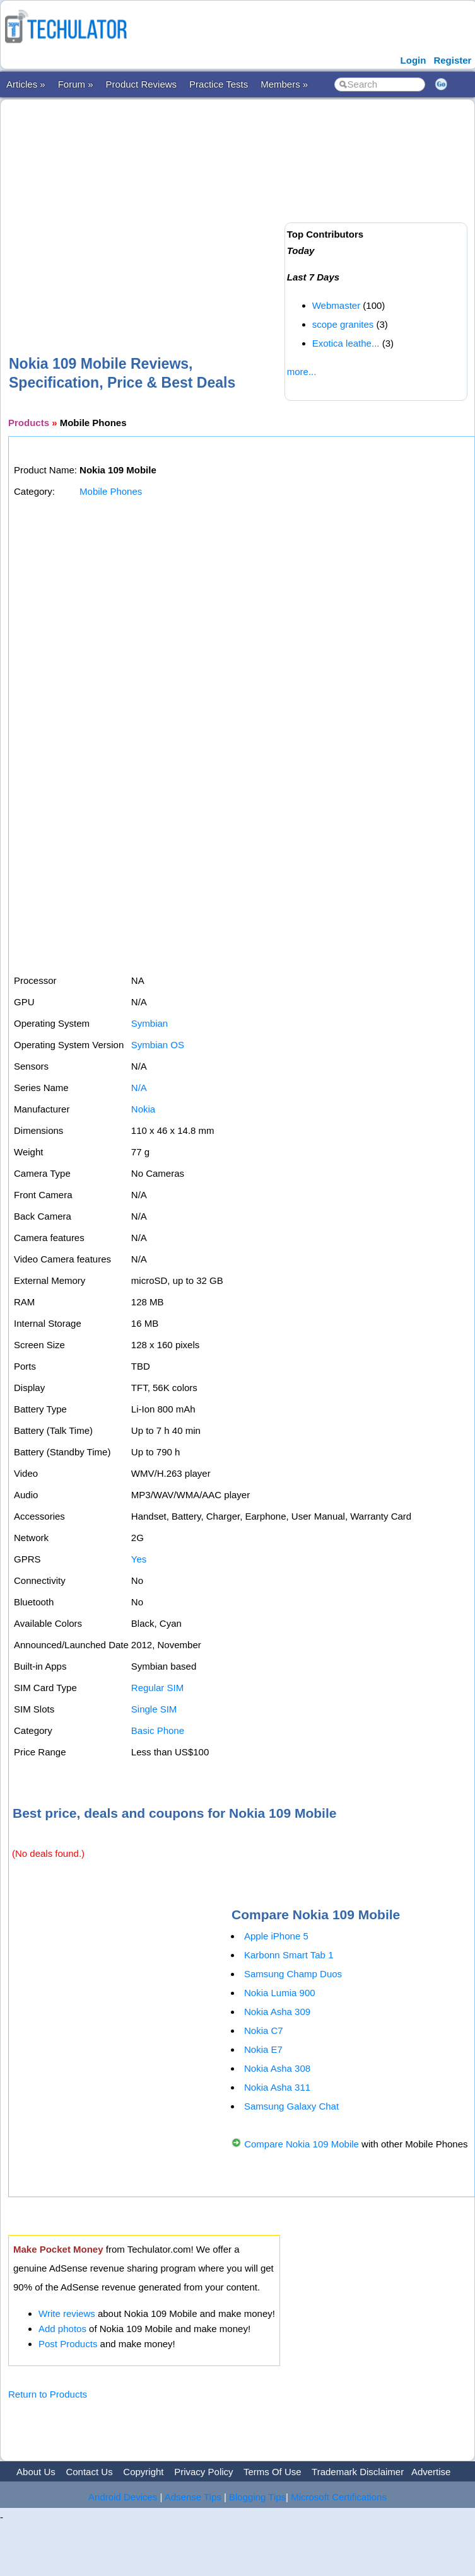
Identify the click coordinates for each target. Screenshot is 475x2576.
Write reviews (66, 2313)
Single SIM (154, 1709)
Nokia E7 (263, 2049)
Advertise (431, 2471)
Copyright (143, 2471)
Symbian (149, 1023)
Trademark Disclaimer (358, 2471)
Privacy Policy (203, 2471)
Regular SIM (157, 1687)
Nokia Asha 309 (277, 2011)
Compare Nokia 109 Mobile (301, 2144)
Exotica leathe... (346, 343)
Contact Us (89, 2471)
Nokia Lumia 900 (279, 1992)
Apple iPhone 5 (276, 1936)
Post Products (67, 2343)
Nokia (143, 1109)
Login (413, 60)
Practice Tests (218, 84)
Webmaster (336, 305)
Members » (284, 84)
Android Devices (122, 2497)
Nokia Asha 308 (277, 2068)
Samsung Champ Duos (293, 1973)
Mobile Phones (110, 491)
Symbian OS (157, 1044)
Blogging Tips (257, 2497)
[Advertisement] (220, 206)
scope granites (343, 324)
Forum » (75, 84)
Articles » (25, 84)
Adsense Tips (193, 2497)
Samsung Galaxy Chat (291, 2106)
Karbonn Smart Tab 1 (288, 1954)
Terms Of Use (272, 2471)
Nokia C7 (263, 2030)
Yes (138, 1559)
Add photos (62, 2328)
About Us (36, 2471)
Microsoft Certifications (339, 2497)
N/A (139, 1087)
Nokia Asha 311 (277, 2087)
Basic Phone (157, 1730)
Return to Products (47, 2394)
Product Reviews (141, 84)
